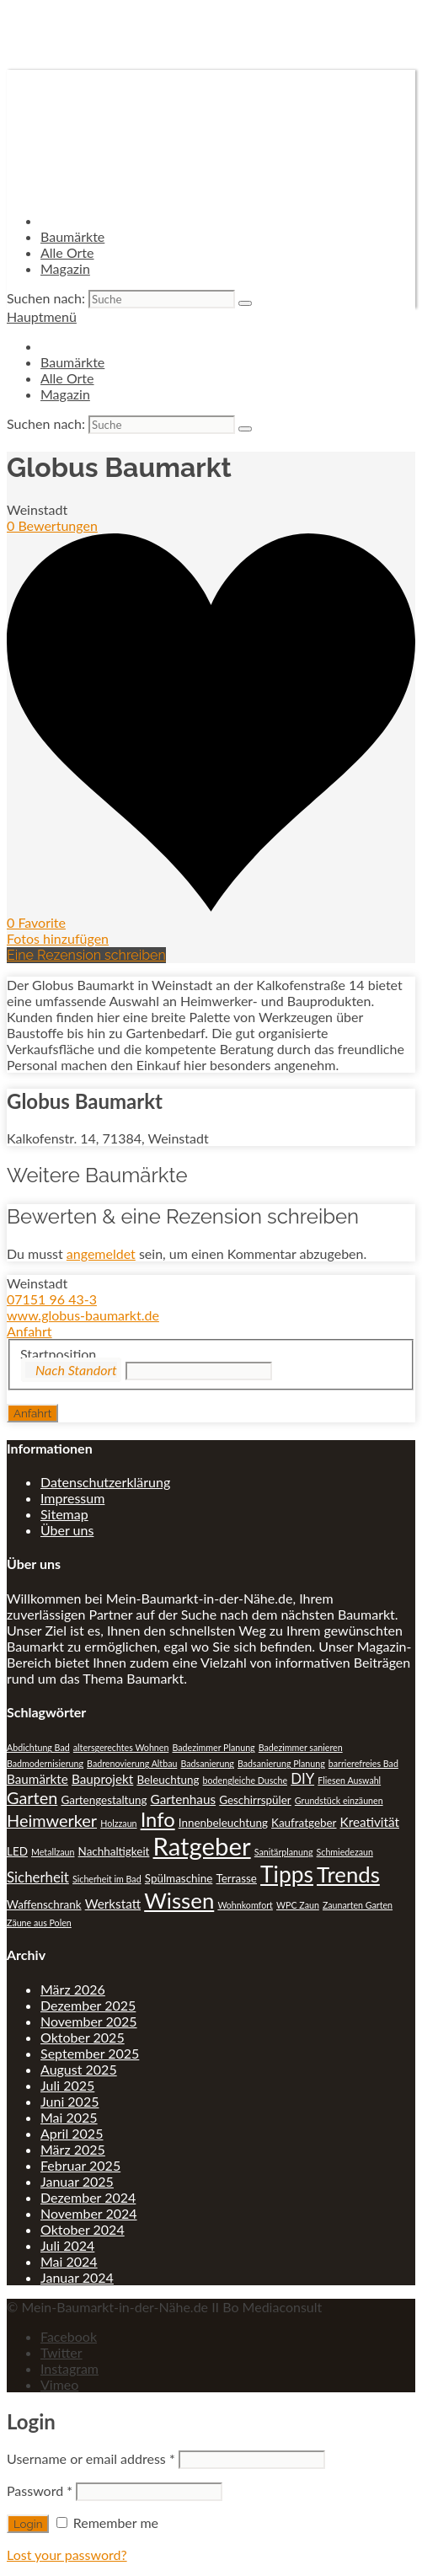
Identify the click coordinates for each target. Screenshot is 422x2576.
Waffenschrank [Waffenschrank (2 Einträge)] (44, 1904)
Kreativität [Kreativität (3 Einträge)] (369, 1821)
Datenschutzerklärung (105, 1482)
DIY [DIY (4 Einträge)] (302, 1778)
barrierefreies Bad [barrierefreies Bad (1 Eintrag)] (363, 1763)
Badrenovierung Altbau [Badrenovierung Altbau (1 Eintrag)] (132, 1763)
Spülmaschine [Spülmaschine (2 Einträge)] (179, 1878)
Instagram (69, 2368)
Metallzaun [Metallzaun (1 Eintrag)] (52, 1851)
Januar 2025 (77, 2181)
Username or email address (91, 2458)
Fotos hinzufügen (58, 938)
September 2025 (89, 2053)
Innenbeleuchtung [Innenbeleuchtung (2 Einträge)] (223, 1822)
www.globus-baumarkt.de (83, 1315)
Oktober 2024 (82, 2229)
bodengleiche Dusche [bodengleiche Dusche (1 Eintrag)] (245, 1780)
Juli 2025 (67, 2085)
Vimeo (59, 2384)
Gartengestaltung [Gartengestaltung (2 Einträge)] (104, 1800)
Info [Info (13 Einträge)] (158, 1819)
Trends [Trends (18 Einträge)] (348, 1874)
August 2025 (78, 2069)
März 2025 (72, 2149)
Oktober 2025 (82, 2037)
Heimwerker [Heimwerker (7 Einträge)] (52, 1820)
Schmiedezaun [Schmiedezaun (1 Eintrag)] (345, 1851)
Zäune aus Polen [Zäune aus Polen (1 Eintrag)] (39, 1922)
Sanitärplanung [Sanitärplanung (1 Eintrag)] (283, 1851)
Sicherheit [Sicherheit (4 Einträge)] (38, 1877)
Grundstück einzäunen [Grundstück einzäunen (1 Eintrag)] (339, 1800)
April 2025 (71, 2133)
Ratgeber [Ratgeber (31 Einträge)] (202, 1846)
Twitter (61, 2352)
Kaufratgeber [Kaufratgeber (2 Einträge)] (303, 1822)
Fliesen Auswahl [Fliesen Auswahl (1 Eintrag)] (349, 1780)
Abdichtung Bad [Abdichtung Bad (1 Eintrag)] (38, 1747)
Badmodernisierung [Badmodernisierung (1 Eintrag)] (45, 1763)
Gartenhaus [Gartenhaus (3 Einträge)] (183, 1799)
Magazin (65, 268)
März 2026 (72, 1989)
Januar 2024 (77, 2277)
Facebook (68, 2336)
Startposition (58, 1354)
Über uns (66, 1530)
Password (39, 2490)
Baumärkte (72, 236)
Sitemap (64, 1514)
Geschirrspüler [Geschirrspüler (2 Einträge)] (255, 1800)
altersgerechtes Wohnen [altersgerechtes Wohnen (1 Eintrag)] (121, 1747)
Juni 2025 (69, 2101)
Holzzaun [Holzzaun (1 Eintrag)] (118, 1823)
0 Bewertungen (52, 525)
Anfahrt (29, 1331)
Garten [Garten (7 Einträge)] (32, 1797)
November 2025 (88, 2021)
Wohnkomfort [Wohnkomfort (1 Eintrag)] (245, 1904)
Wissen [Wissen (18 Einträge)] (179, 1900)
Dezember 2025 (88, 2005)
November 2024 (88, 2213)
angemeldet (101, 1253)
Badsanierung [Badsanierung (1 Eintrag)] (206, 1763)
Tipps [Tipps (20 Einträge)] (286, 1874)
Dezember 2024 (88, 2197)
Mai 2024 (69, 2261)
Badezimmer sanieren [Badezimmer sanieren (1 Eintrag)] (301, 1747)
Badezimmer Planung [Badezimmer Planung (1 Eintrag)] (213, 1747)
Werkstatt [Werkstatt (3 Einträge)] (113, 1903)
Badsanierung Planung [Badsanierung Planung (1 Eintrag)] (281, 1763)
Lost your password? (67, 2555)
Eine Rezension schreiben (86, 955)
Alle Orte (67, 252)
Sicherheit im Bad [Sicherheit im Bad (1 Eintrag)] (107, 1878)
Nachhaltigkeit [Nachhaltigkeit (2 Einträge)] (114, 1851)
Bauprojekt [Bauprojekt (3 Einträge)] (102, 1778)
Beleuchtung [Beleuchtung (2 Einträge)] (167, 1779)
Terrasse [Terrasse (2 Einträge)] (236, 1878)
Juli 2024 (67, 2245)
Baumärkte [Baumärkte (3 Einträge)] (37, 1778)
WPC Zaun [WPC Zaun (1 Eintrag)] (297, 1904)
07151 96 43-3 (52, 1299)
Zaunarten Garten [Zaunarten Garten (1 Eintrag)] (358, 1904)
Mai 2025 (69, 2117)
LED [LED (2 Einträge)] (17, 1851)
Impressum (72, 1498)
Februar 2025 (80, 2165)
